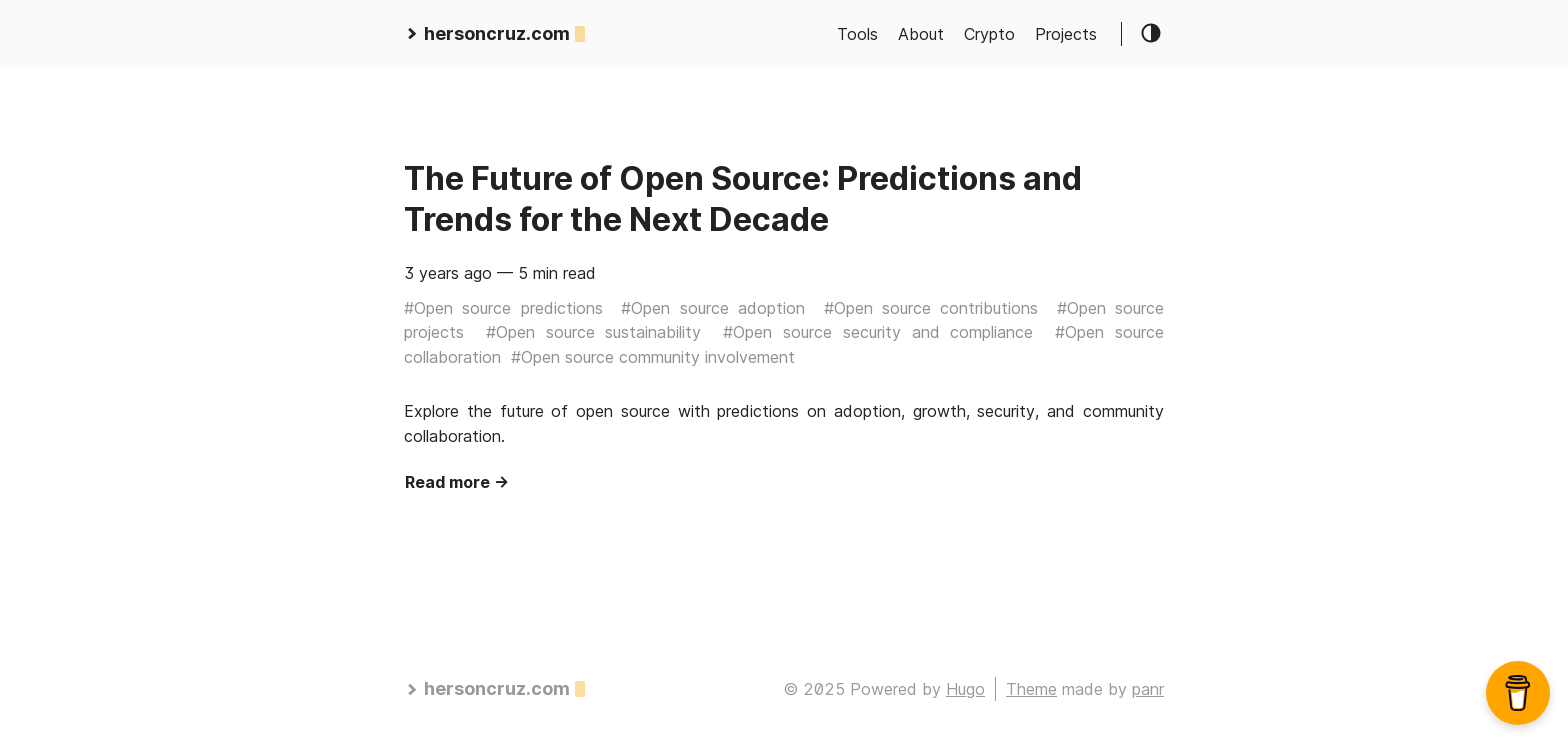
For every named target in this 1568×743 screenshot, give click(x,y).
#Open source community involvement (653, 357)
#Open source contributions (931, 308)
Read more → (457, 482)
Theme (1031, 689)
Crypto (989, 34)
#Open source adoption (713, 308)
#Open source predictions (503, 308)
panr (1148, 689)
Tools (857, 34)
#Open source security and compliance (878, 332)
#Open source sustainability (594, 332)
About (921, 34)
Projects (1066, 34)
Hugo (965, 689)
